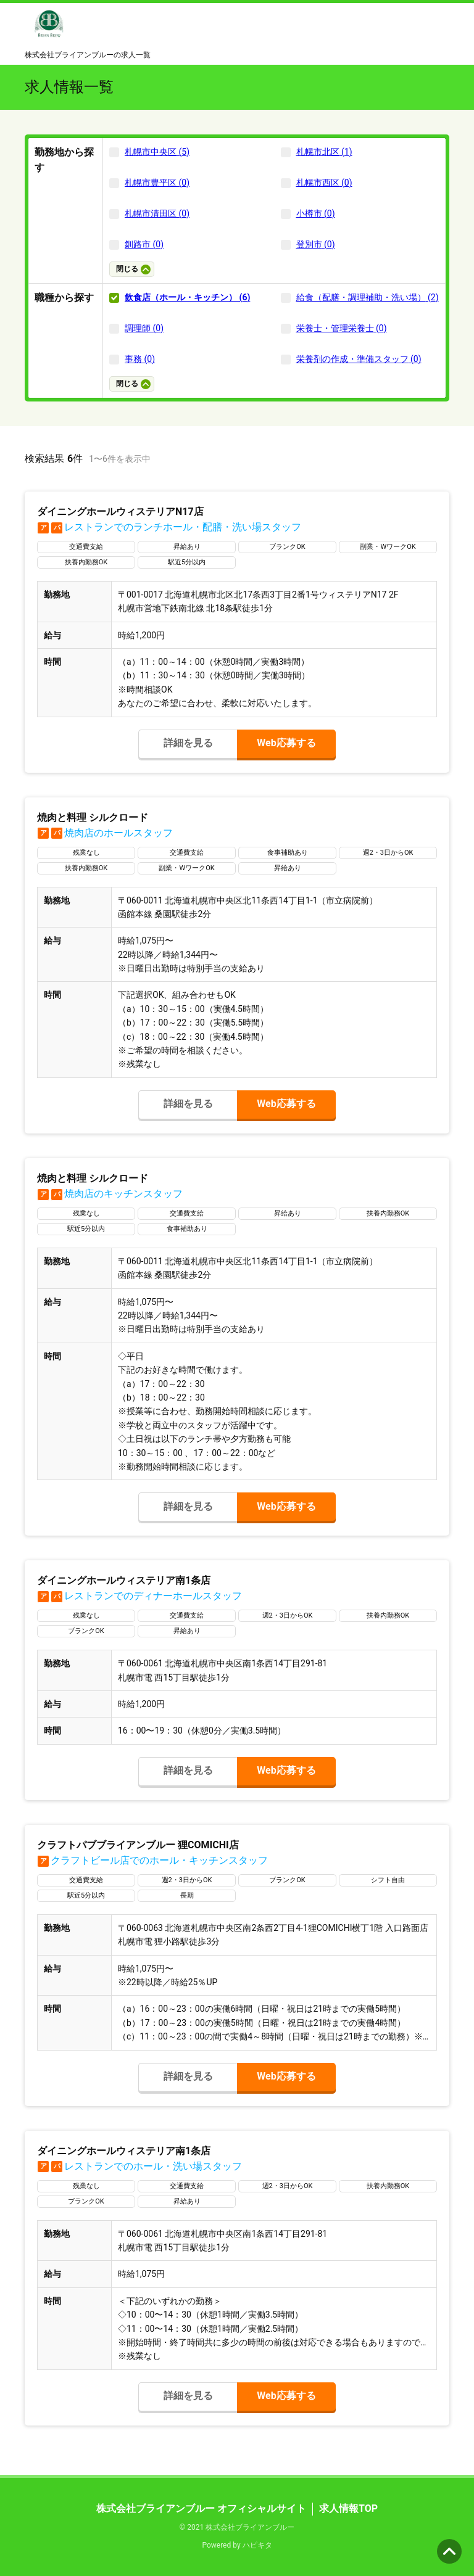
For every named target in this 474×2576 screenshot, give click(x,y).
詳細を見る (188, 743)
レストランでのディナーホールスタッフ (139, 1596)
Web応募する (286, 743)
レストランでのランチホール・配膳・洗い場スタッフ (169, 527)
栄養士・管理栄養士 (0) (341, 328)
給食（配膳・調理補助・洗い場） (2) (367, 297)
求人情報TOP (348, 2508)
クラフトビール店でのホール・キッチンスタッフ (152, 1860)
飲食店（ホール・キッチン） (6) (187, 297)
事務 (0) (140, 359)
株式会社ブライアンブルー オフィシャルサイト (201, 2508)
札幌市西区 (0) (324, 182)
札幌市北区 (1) (324, 152)
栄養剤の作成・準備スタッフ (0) (359, 359)
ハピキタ (257, 2545)
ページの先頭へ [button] (449, 2551)
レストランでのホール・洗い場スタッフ (139, 2166)
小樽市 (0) (315, 213)
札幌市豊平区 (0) (157, 182)
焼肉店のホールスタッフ (105, 833)
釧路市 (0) (144, 244)
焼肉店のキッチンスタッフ (110, 1194)
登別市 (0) (315, 244)
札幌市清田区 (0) (157, 213)
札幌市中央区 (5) (157, 152)
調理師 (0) (144, 328)
